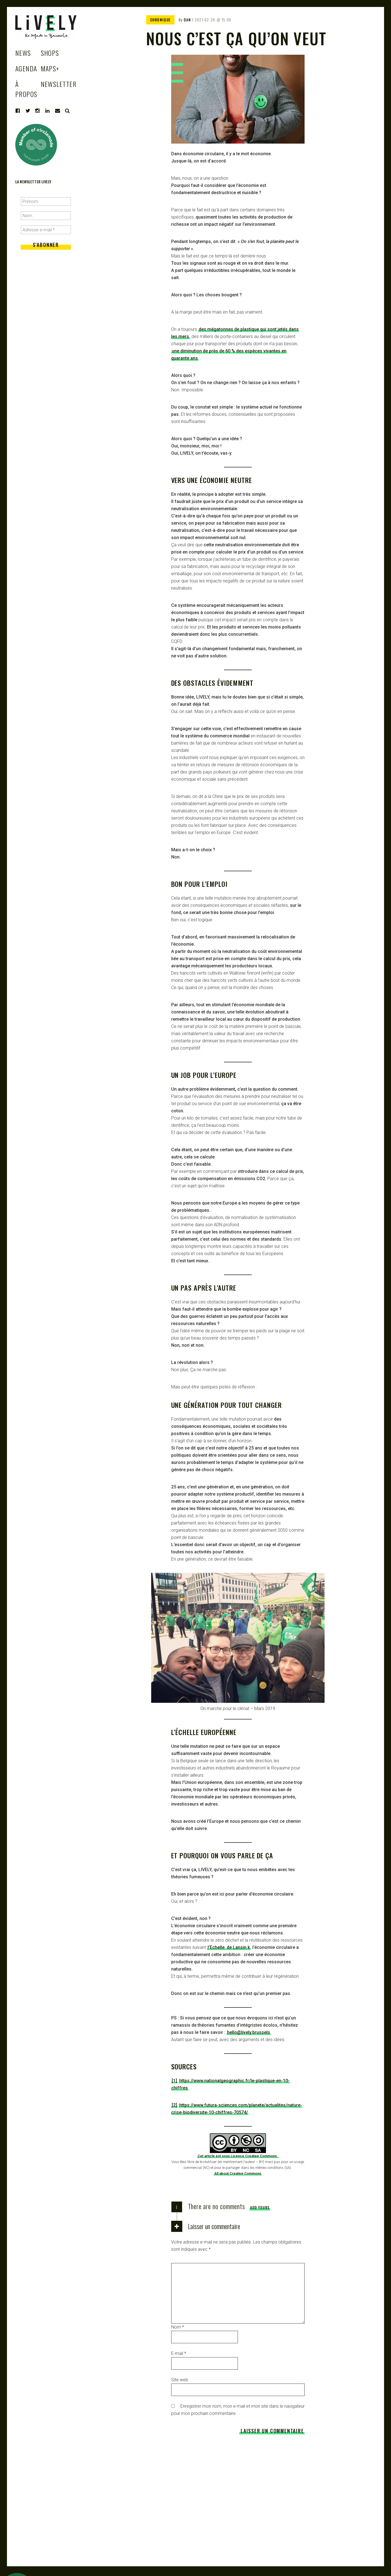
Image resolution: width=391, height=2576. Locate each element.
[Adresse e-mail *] (46, 230)
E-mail (178, 2353)
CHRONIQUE (160, 19)
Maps (50, 68)
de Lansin (236, 1947)
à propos (26, 89)
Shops (50, 53)
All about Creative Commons (237, 2173)
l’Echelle (217, 1947)
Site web (179, 2379)
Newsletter (58, 84)
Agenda (26, 68)
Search (67, 111)
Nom (177, 2327)
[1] (174, 2080)
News (23, 53)
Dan (187, 19)
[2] (174, 2105)
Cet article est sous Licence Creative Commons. (238, 2156)
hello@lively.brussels (248, 2032)
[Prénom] (46, 201)
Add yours (260, 2207)
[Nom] (46, 215)
